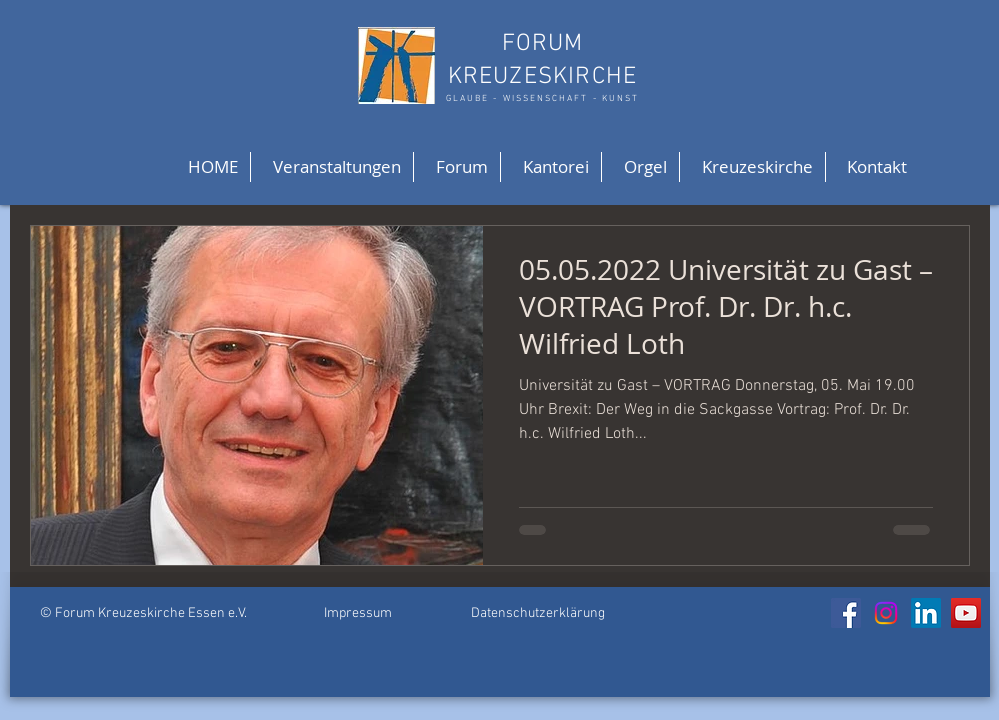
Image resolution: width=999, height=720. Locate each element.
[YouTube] (966, 613)
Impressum (358, 613)
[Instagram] (886, 613)
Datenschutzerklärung (538, 613)
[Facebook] (846, 613)
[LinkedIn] (926, 613)
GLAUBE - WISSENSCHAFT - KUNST (542, 98)
